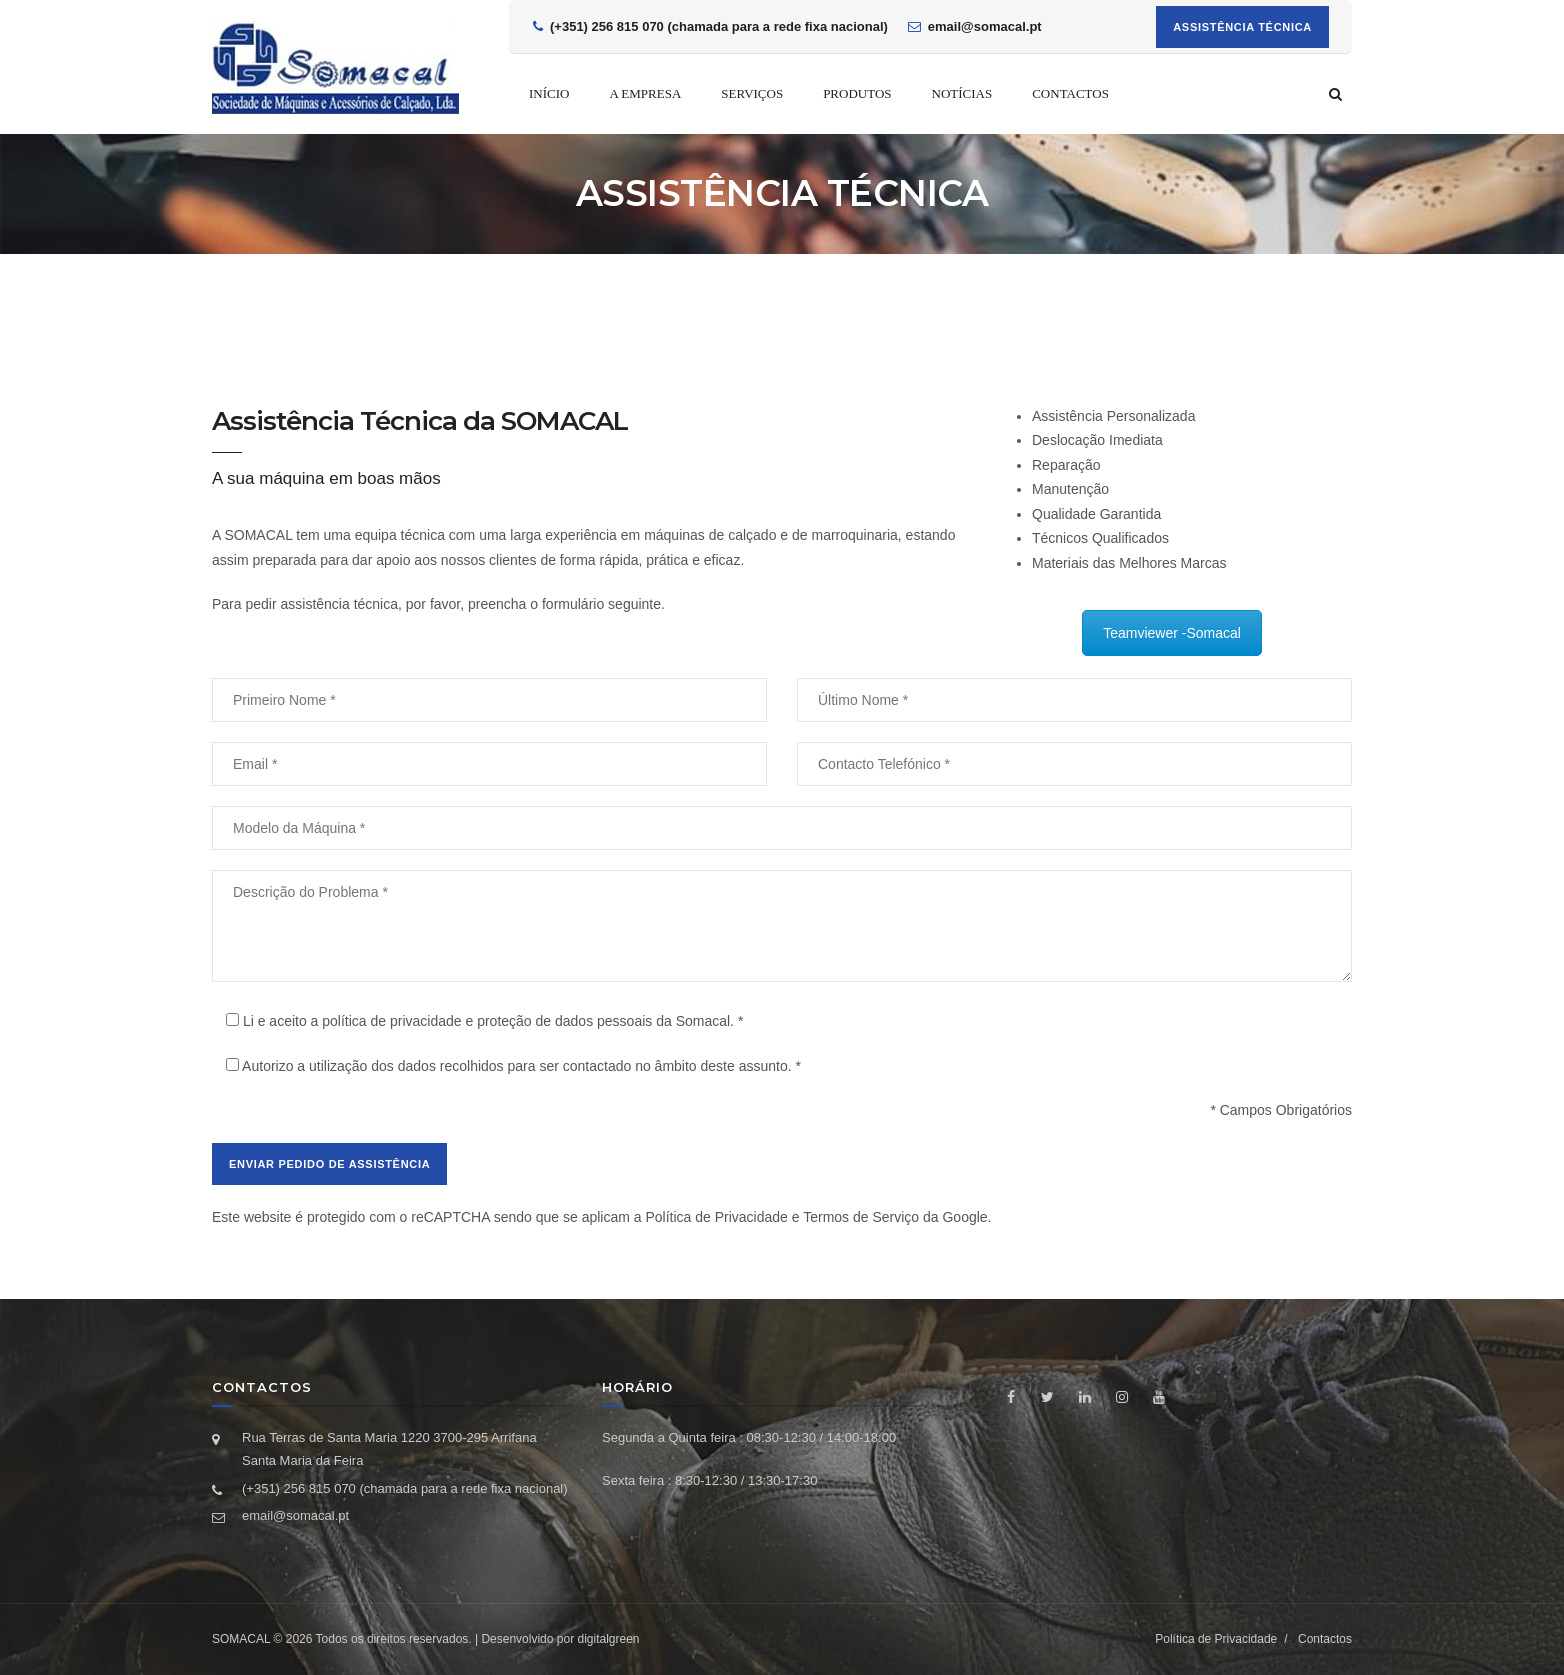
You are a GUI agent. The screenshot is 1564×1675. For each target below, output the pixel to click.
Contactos (1070, 93)
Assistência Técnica (1242, 27)
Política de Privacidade (716, 1217)
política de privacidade (391, 1021)
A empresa (645, 93)
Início (549, 93)
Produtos (857, 93)
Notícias (962, 93)
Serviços (752, 93)
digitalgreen (608, 1639)
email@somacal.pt (295, 1515)
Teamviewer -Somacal (1172, 633)
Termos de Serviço (861, 1217)
